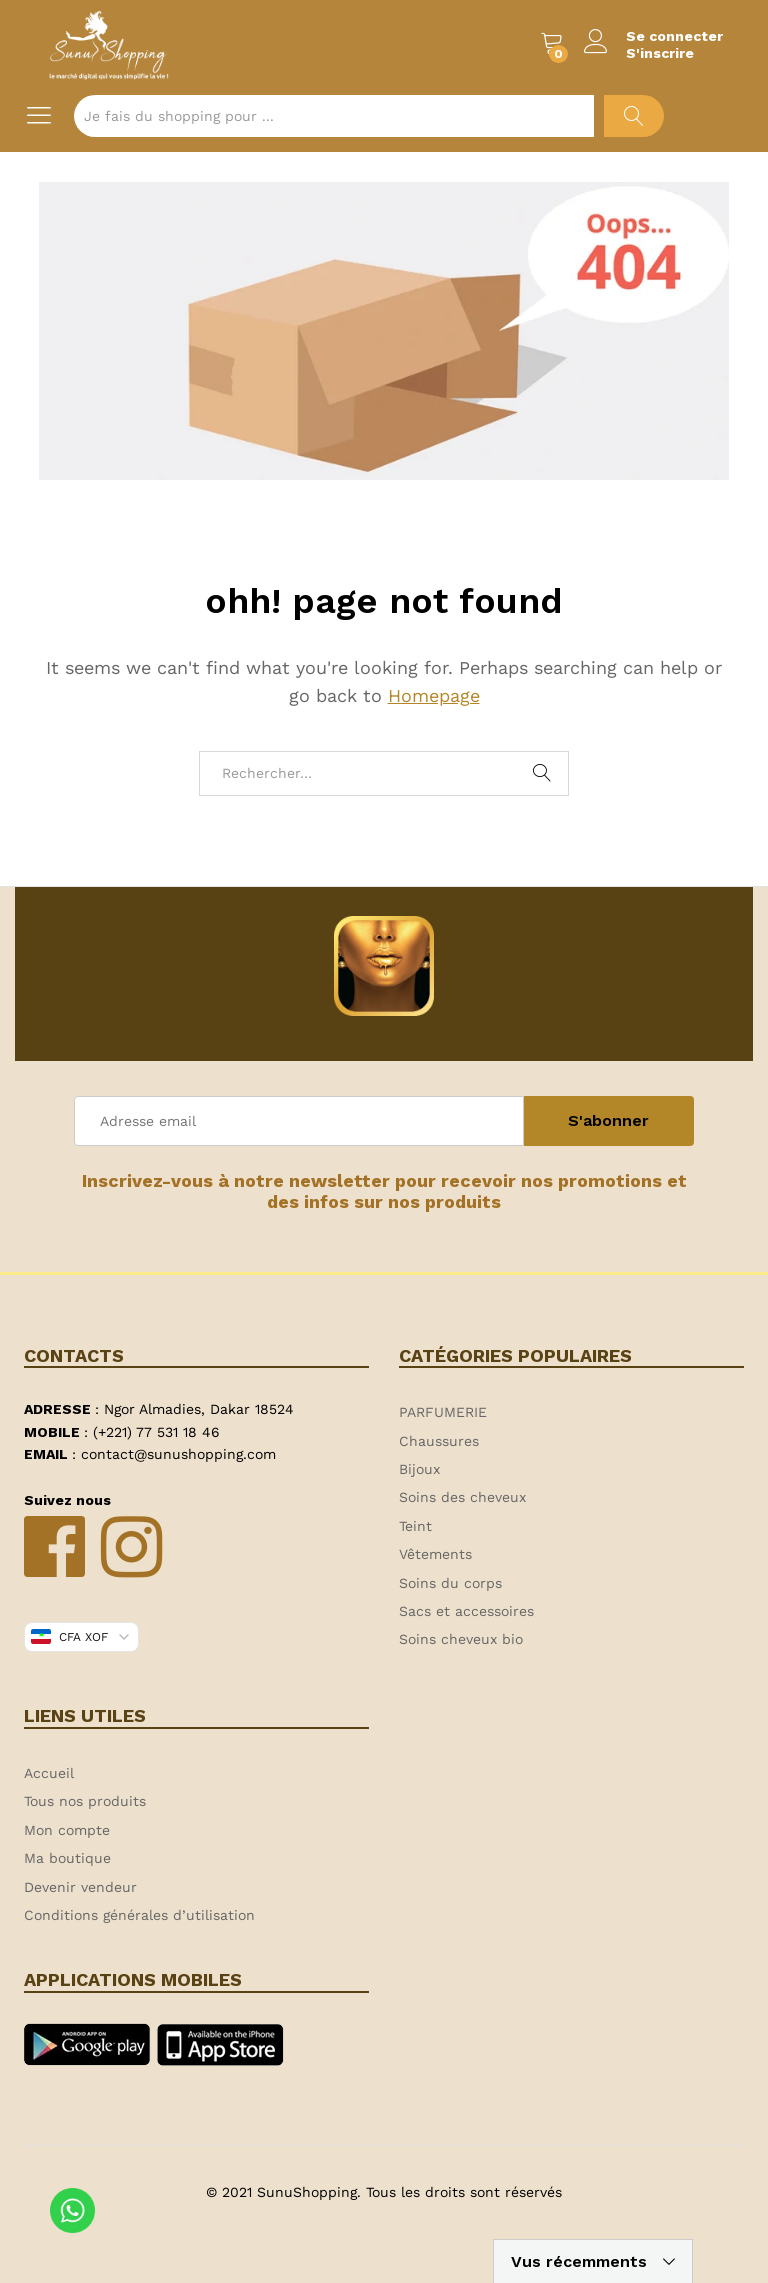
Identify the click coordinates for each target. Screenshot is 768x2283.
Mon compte (67, 1830)
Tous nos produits (85, 1801)
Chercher (634, 116)
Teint (415, 1526)
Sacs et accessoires (466, 1611)
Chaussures (439, 1441)
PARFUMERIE (443, 1412)
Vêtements (435, 1554)
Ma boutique (67, 1858)
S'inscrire (660, 53)
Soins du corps (450, 1583)
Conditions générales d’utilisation (139, 1915)
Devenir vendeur (80, 1887)
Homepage (434, 695)
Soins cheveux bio (461, 1639)
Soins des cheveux (462, 1497)
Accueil (49, 1773)
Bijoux (419, 1469)
